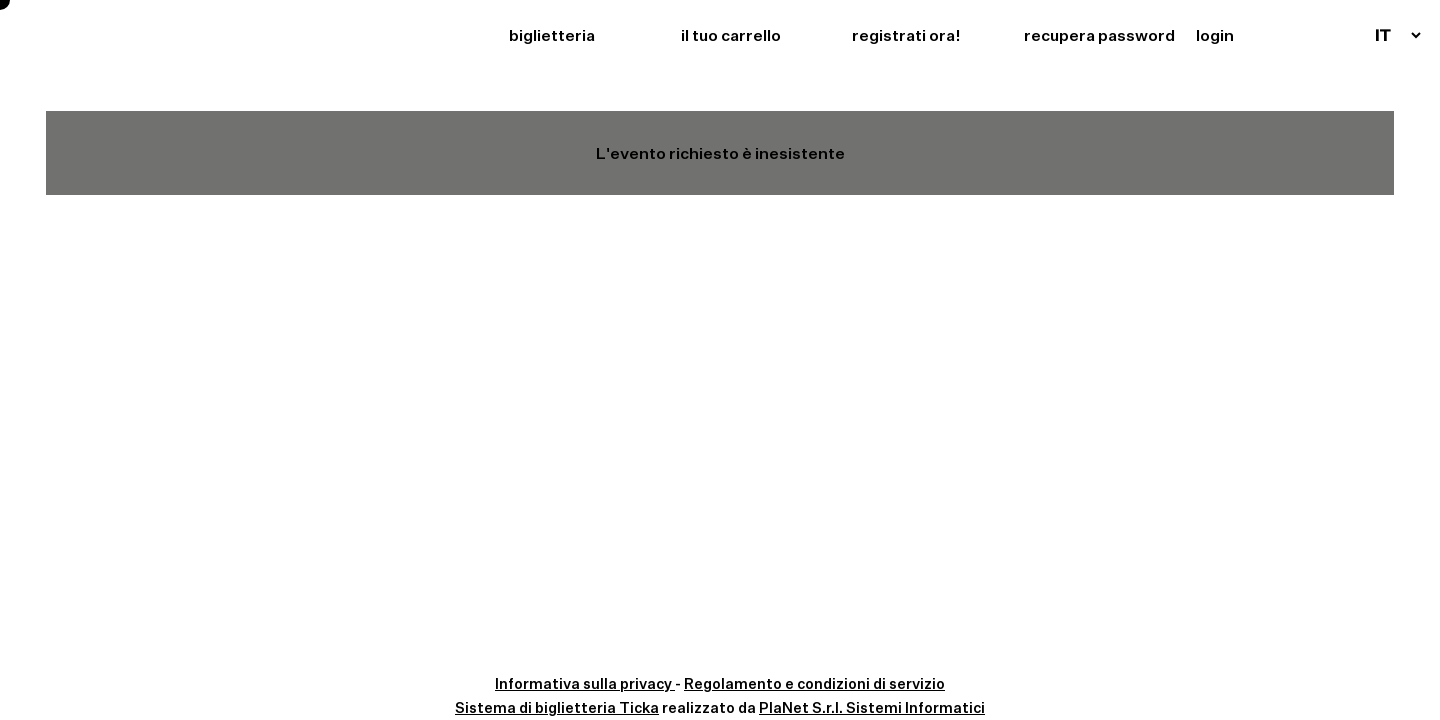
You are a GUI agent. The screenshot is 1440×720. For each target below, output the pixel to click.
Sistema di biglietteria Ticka (557, 708)
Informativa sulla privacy (585, 684)
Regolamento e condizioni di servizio (814, 684)
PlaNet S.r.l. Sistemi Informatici (872, 708)
